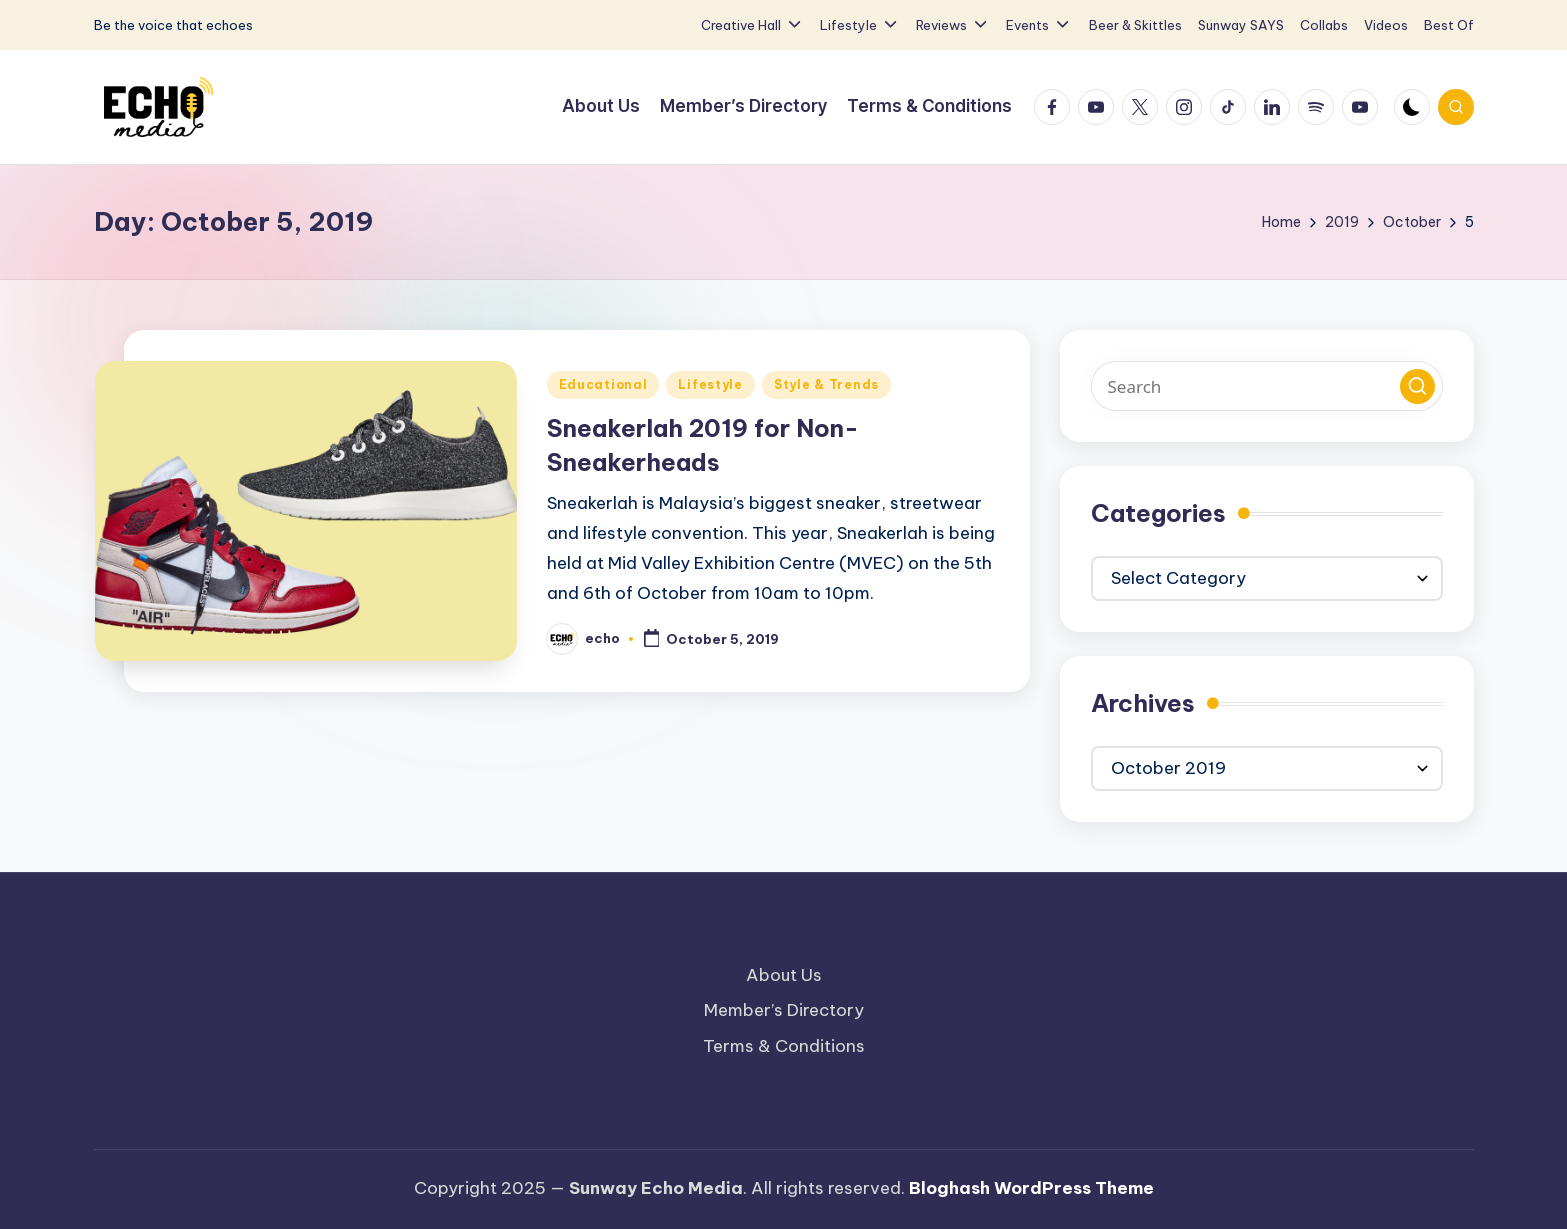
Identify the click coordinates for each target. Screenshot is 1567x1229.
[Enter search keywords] (1267, 386)
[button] (1417, 386)
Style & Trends (826, 384)
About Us (784, 975)
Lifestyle (710, 384)
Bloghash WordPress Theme (1031, 1188)
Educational (603, 384)
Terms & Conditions (784, 1046)
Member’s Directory (784, 1010)
